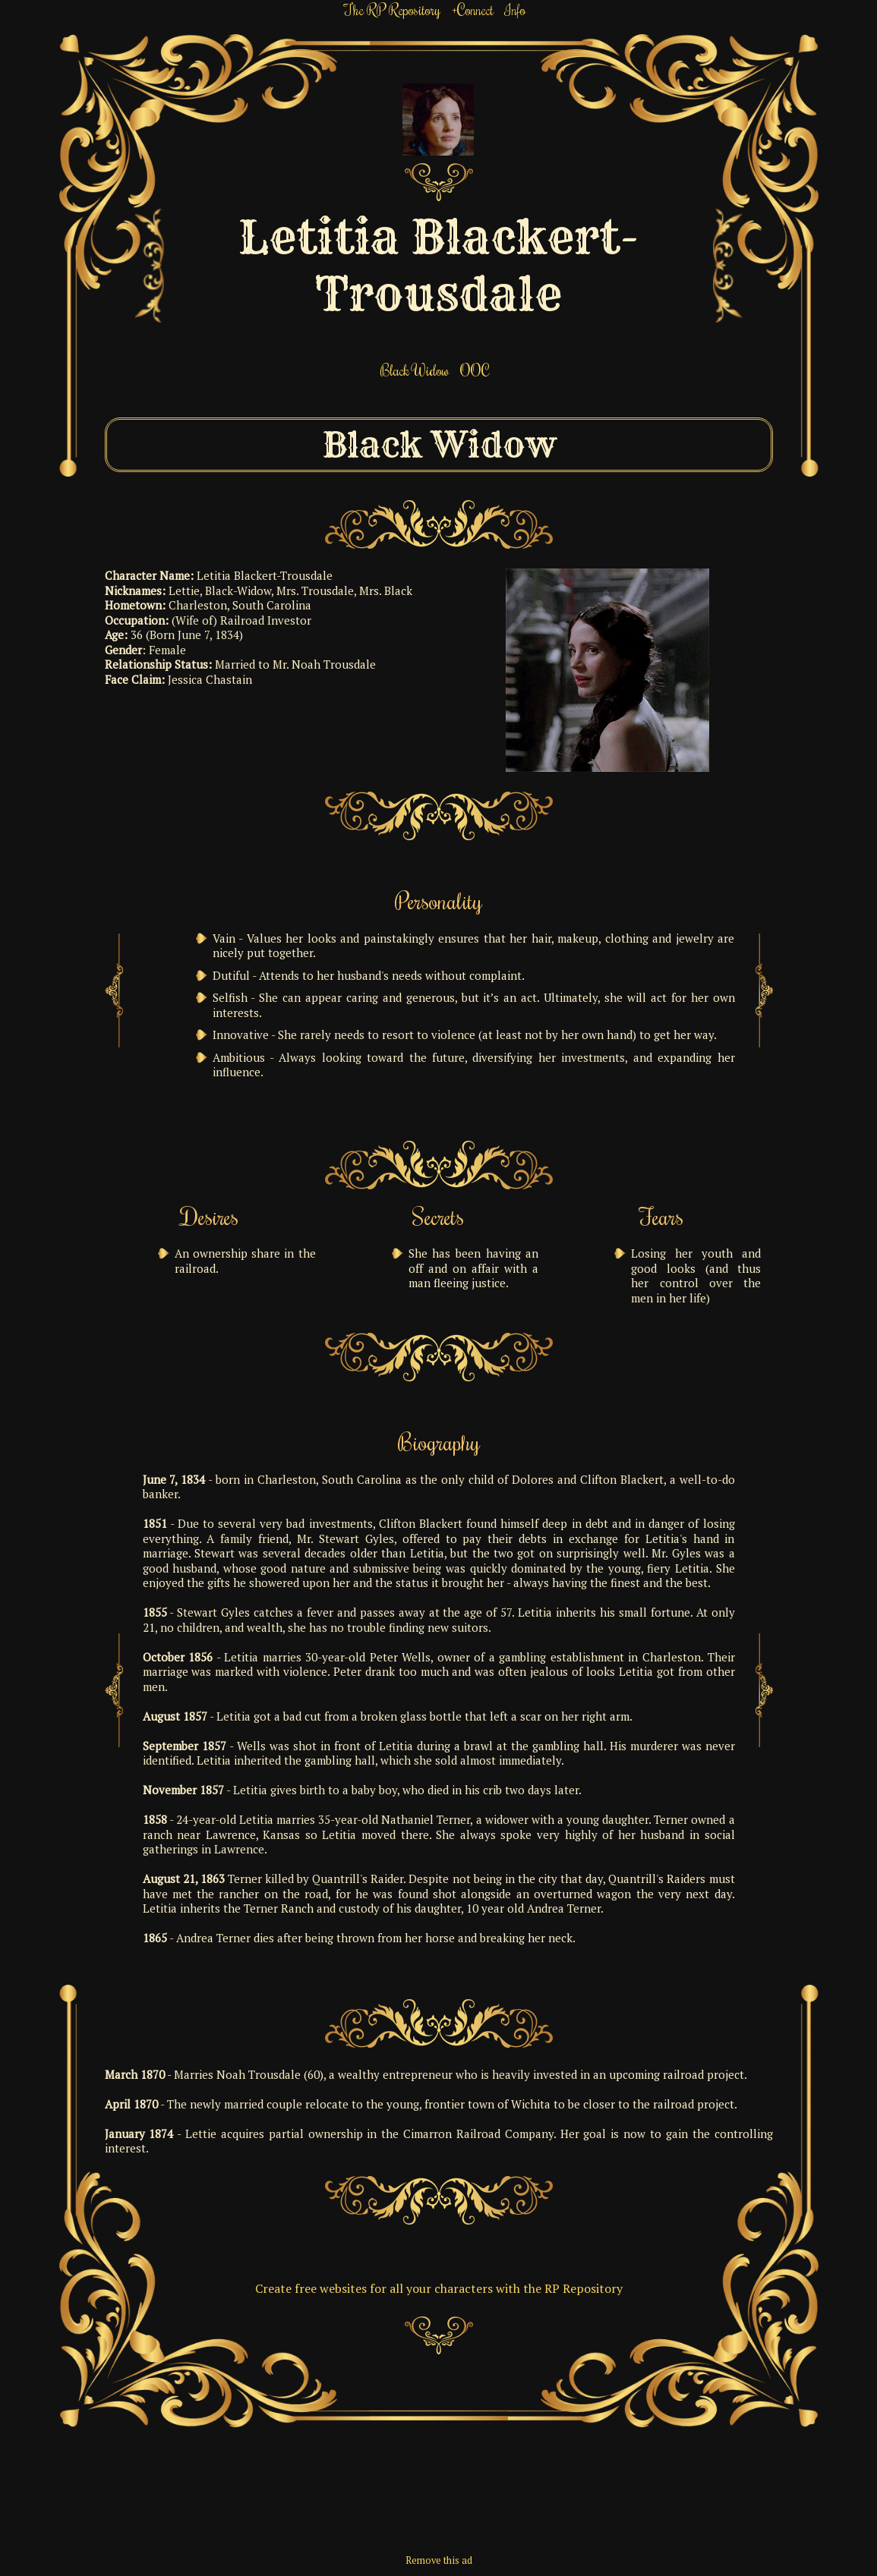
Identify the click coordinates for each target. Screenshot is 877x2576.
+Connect (473, 9)
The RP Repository (392, 9)
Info (515, 9)
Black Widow (414, 370)
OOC (475, 370)
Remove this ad (438, 2560)
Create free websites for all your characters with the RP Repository (439, 2288)
